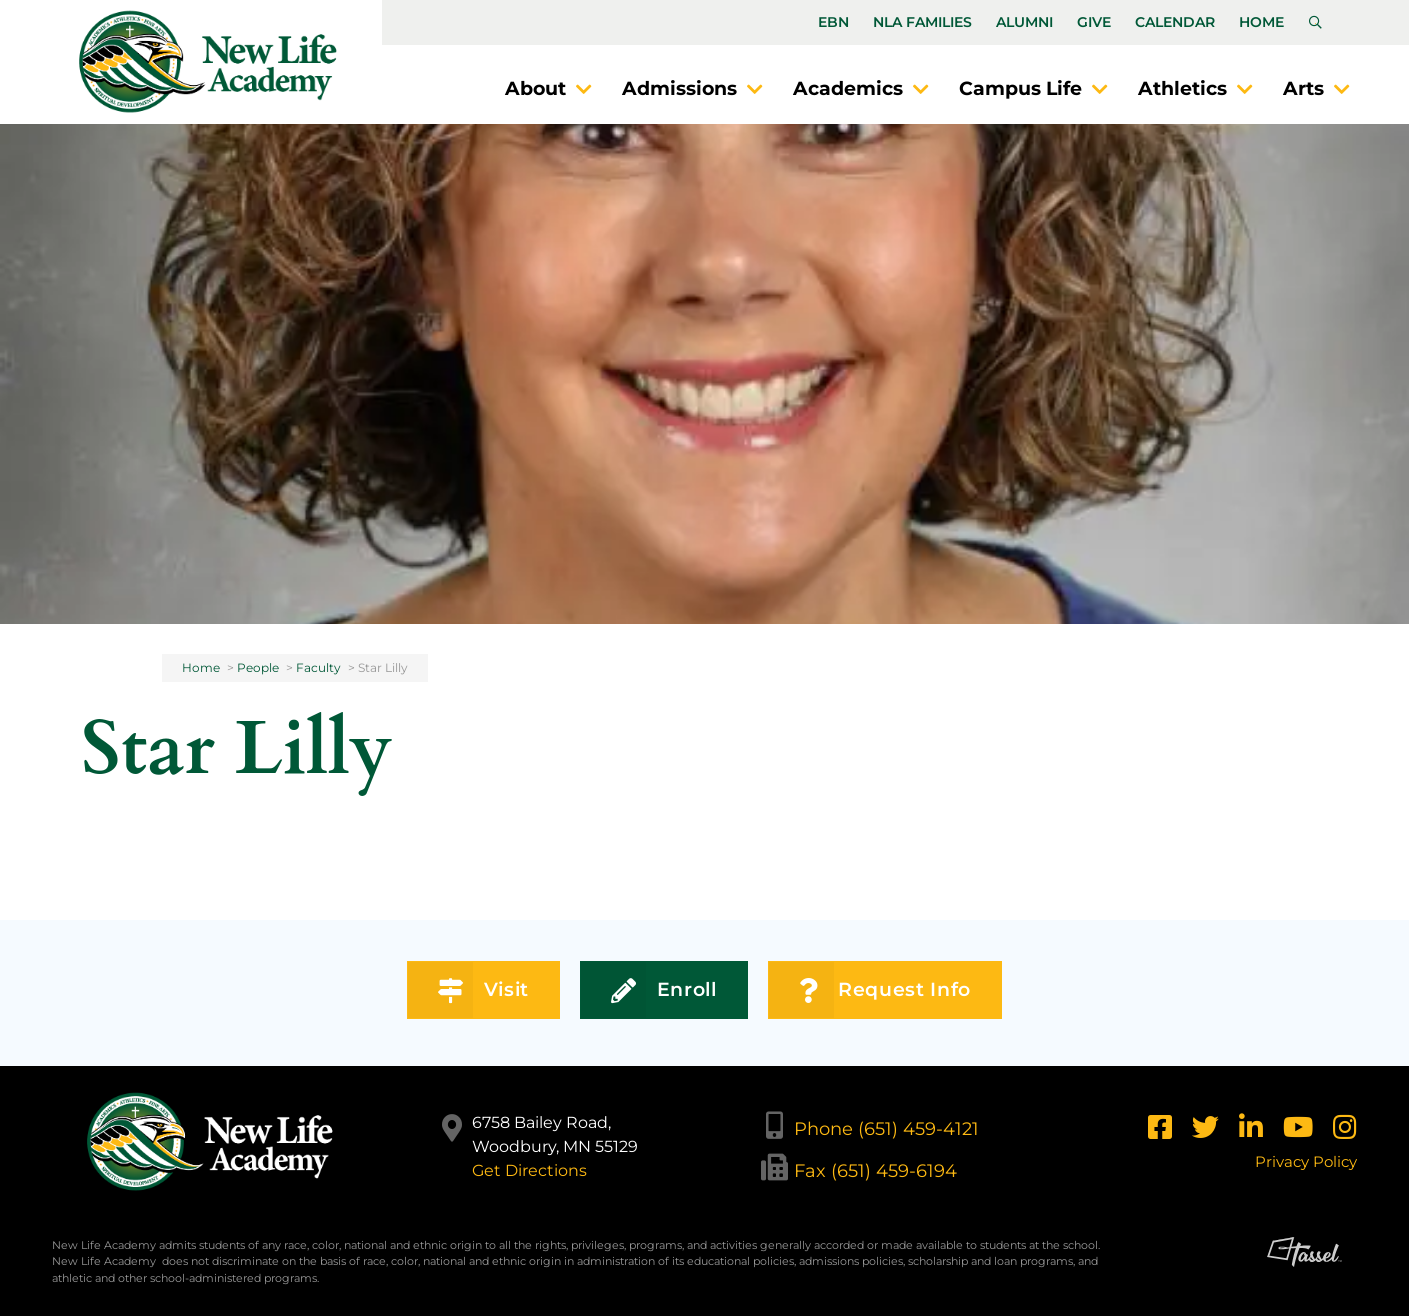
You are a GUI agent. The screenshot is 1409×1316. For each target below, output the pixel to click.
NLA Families (922, 22)
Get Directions (529, 1170)
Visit (483, 990)
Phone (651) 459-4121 (886, 1129)
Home (1261, 22)
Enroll (664, 990)
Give (1094, 22)
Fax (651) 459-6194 (875, 1171)
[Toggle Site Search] (1315, 23)
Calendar (1175, 22)
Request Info (885, 990)
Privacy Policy (1306, 1161)
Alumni (1024, 22)
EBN (833, 22)
